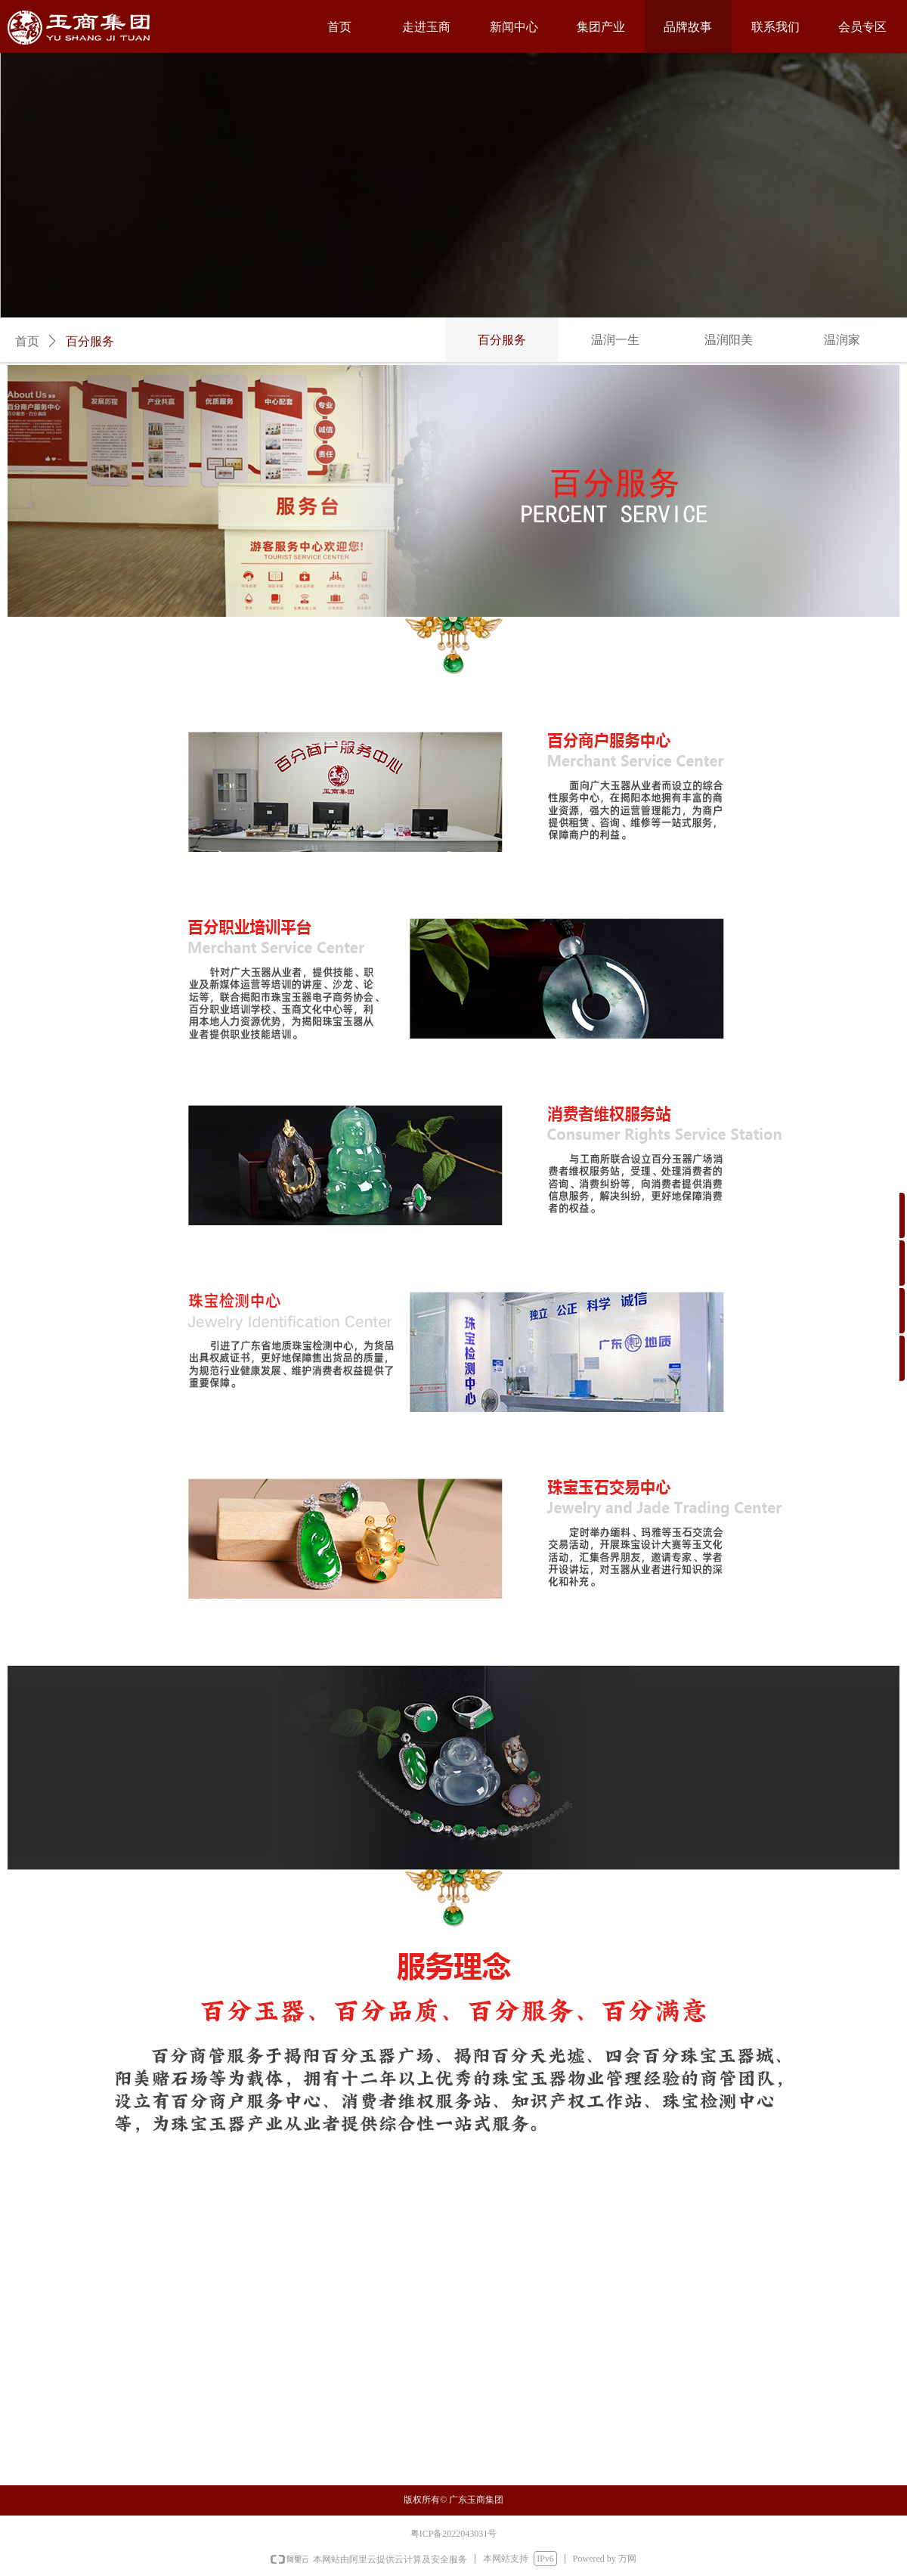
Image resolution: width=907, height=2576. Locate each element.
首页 (27, 341)
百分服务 (90, 341)
